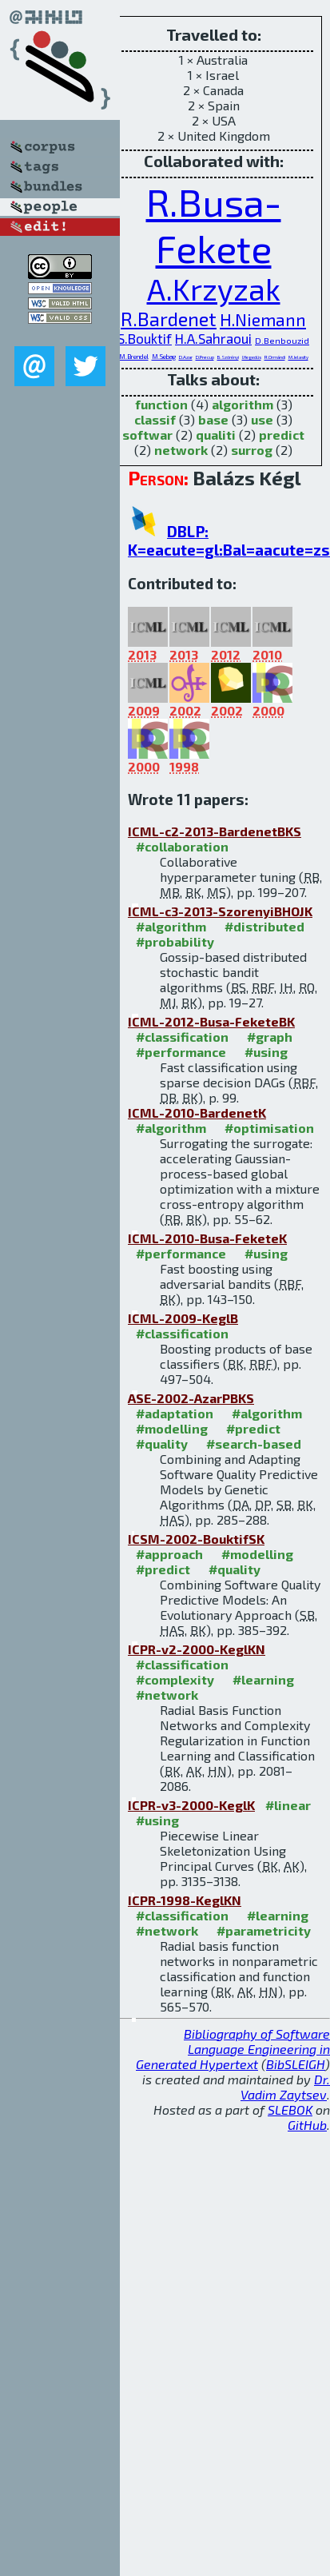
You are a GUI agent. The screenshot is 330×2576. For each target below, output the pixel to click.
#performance (181, 1051)
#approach (169, 1553)
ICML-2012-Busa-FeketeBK (211, 1021)
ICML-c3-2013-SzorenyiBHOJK (220, 911)
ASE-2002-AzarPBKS (191, 1398)
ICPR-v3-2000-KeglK (191, 1804)
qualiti (216, 434)
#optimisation (269, 1127)
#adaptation (174, 1413)
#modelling (172, 1428)
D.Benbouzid (282, 340)
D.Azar (186, 357)
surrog (251, 449)
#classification (182, 1036)
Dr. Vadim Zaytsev (285, 2087)
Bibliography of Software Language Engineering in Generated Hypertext (233, 2049)
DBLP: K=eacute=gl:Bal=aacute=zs (229, 540)
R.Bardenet (169, 318)
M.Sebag (164, 357)
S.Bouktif (144, 338)
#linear (288, 1804)
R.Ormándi (274, 357)
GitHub (307, 2124)
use (262, 419)
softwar (147, 434)
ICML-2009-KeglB (183, 1318)
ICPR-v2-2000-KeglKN (196, 1649)
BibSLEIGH (295, 2064)
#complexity (175, 1679)
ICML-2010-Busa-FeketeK (207, 1238)
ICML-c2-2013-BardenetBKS (214, 831)
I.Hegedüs (251, 357)
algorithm (242, 404)
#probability (175, 941)
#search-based (253, 1443)
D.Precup (205, 357)
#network (167, 1694)
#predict (253, 1428)
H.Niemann (263, 319)
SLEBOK (290, 2109)
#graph (269, 1036)
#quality (162, 1443)
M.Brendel (134, 357)
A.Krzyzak (213, 289)
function (161, 404)
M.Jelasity (298, 357)
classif (155, 419)
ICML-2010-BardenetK (197, 1112)
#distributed (264, 926)
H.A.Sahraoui (213, 338)
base (213, 419)
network (181, 449)
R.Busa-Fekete (213, 224)
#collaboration (182, 846)
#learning (263, 1679)
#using (266, 1051)
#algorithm (171, 926)
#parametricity (264, 1930)
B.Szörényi (228, 357)
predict (281, 434)
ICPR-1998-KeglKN (184, 1900)
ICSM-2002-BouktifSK (196, 1538)
